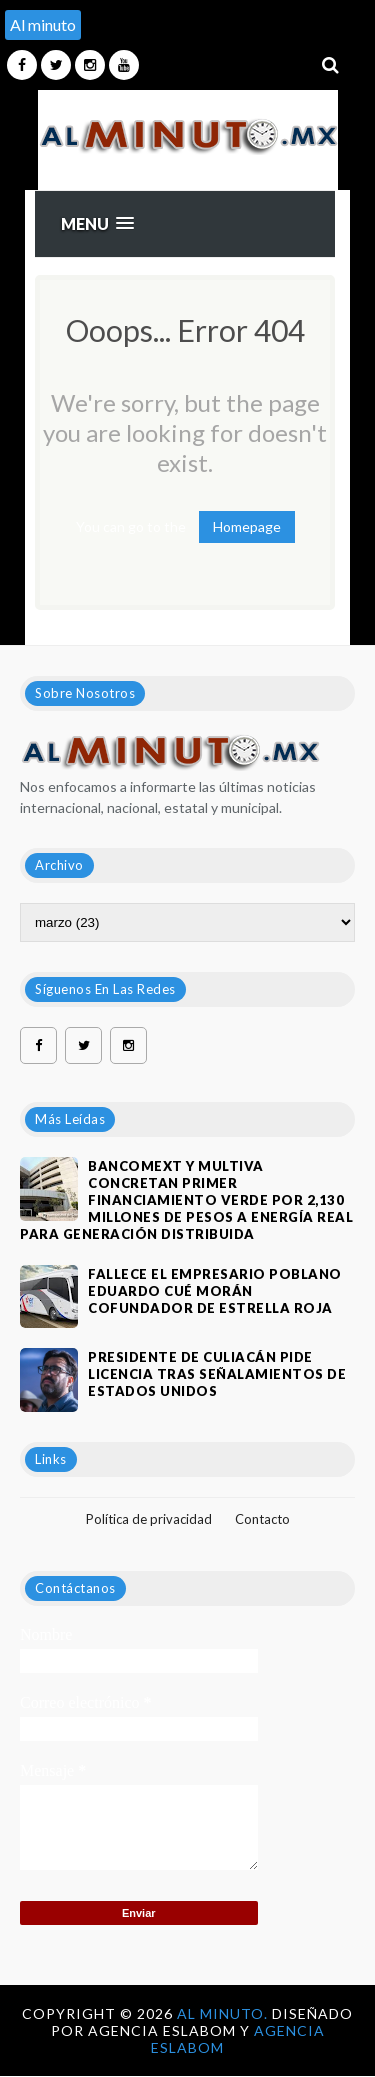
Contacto (262, 1519)
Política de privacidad (149, 1519)
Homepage (247, 526)
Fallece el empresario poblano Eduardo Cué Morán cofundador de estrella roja (215, 1291)
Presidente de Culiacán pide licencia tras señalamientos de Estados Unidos (217, 1374)
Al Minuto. (224, 2013)
